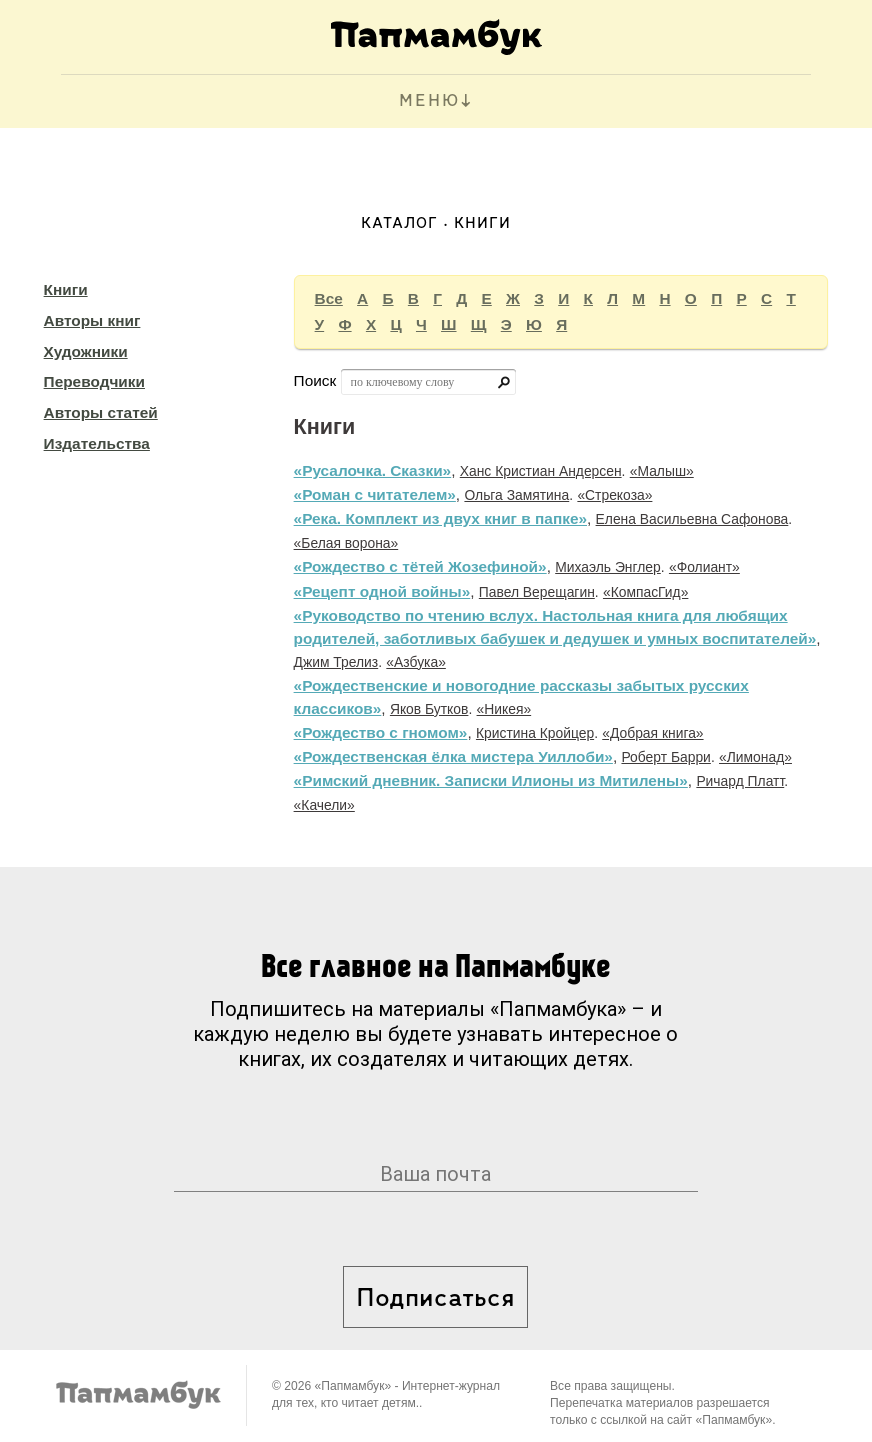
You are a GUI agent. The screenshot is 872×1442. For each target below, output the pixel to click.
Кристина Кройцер (535, 733)
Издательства (97, 443)
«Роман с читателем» (375, 494)
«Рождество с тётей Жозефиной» (420, 566)
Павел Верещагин (537, 592)
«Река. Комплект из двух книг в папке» (440, 518)
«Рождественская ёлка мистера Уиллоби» (453, 756)
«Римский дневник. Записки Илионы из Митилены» (491, 780)
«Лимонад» (755, 757)
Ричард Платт (740, 781)
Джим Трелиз (336, 662)
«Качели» (324, 805)
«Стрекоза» (614, 495)
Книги (66, 289)
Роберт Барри (665, 757)
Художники (86, 351)
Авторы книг (92, 320)
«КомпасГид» (645, 592)
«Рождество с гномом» (381, 732)
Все (329, 298)
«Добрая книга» (652, 733)
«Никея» (504, 709)
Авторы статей (101, 412)
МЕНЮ (429, 101)
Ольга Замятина (516, 495)
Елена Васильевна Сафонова (692, 519)
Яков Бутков (429, 709)
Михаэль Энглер (608, 567)
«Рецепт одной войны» (382, 591)
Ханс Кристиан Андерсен (541, 471)
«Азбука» (416, 662)
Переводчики (94, 381)
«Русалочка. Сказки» (373, 470)
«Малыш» (662, 471)
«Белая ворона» (346, 543)
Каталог (399, 224)
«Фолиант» (704, 567)
